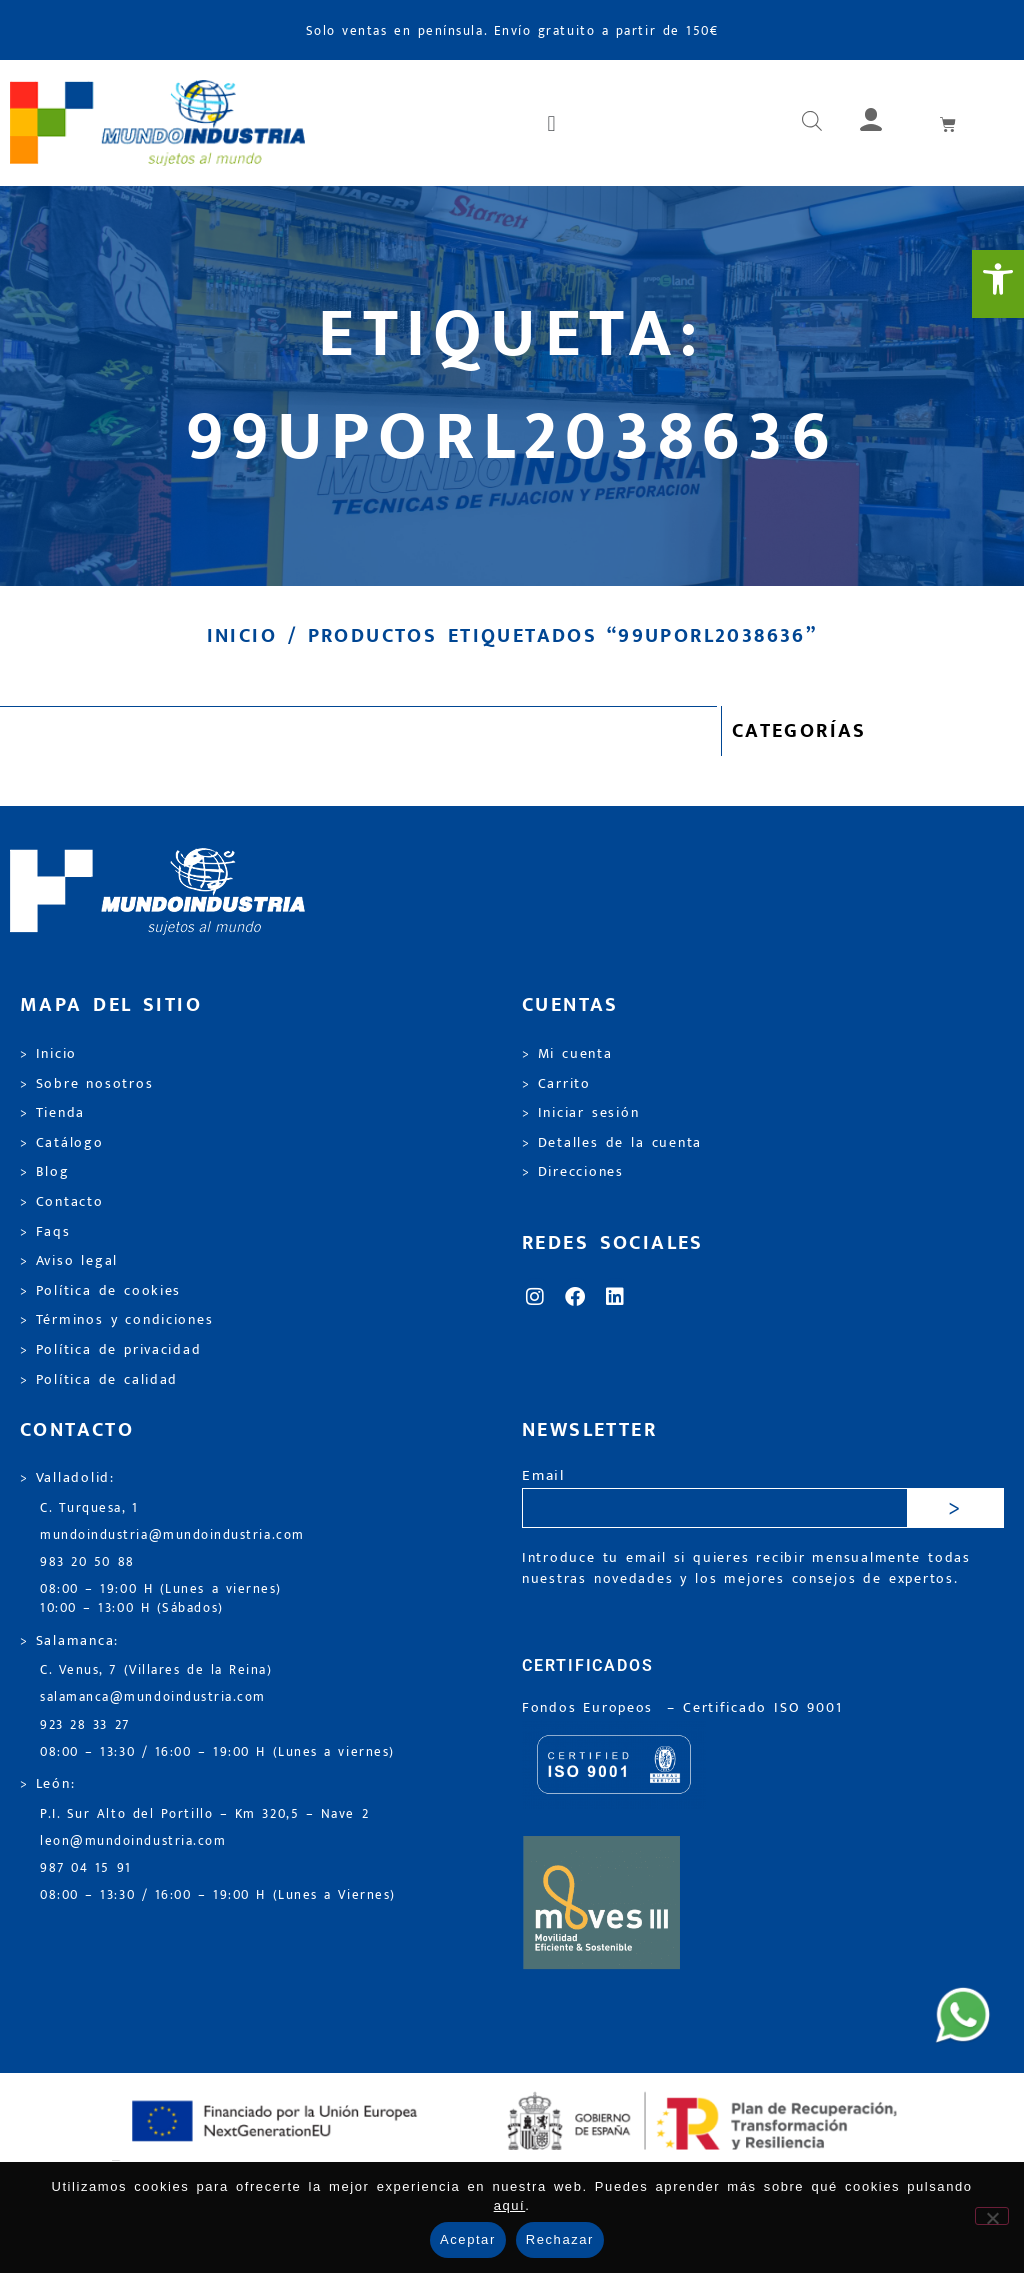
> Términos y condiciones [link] (116, 1320)
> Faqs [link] (45, 1232)
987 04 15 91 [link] (86, 1868)
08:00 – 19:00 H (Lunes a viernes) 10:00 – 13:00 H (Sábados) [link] (161, 1599)
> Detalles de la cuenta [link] (612, 1143)
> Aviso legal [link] (69, 1261)
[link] (998, 284)
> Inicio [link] (48, 1054)
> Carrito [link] (556, 1084)
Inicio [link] (242, 636)
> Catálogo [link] (62, 1143)
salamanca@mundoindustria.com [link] (153, 1697)
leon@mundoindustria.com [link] (133, 1841)
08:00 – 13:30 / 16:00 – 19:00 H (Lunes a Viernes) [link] (218, 1895)
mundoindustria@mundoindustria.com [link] (172, 1535)
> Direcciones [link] (573, 1172)
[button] (553, 123)
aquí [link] (510, 2205)
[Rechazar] (992, 2216)
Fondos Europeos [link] (591, 1708)
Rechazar (560, 2239)
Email (543, 1476)
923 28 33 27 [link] (85, 1725)
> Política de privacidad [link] (110, 1350)
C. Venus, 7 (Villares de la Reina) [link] (156, 1670)
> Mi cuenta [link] (567, 1054)
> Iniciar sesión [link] (580, 1113)
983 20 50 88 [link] (87, 1562)
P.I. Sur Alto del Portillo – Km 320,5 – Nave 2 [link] (204, 1814)
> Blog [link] (45, 1172)
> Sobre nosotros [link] (86, 1084)
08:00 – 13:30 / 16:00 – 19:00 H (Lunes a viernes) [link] (217, 1752)
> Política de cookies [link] (100, 1291)
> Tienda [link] (52, 1113)
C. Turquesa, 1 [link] (89, 1508)
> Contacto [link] (62, 1202)
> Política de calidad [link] (99, 1380)
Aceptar (468, 2239)
